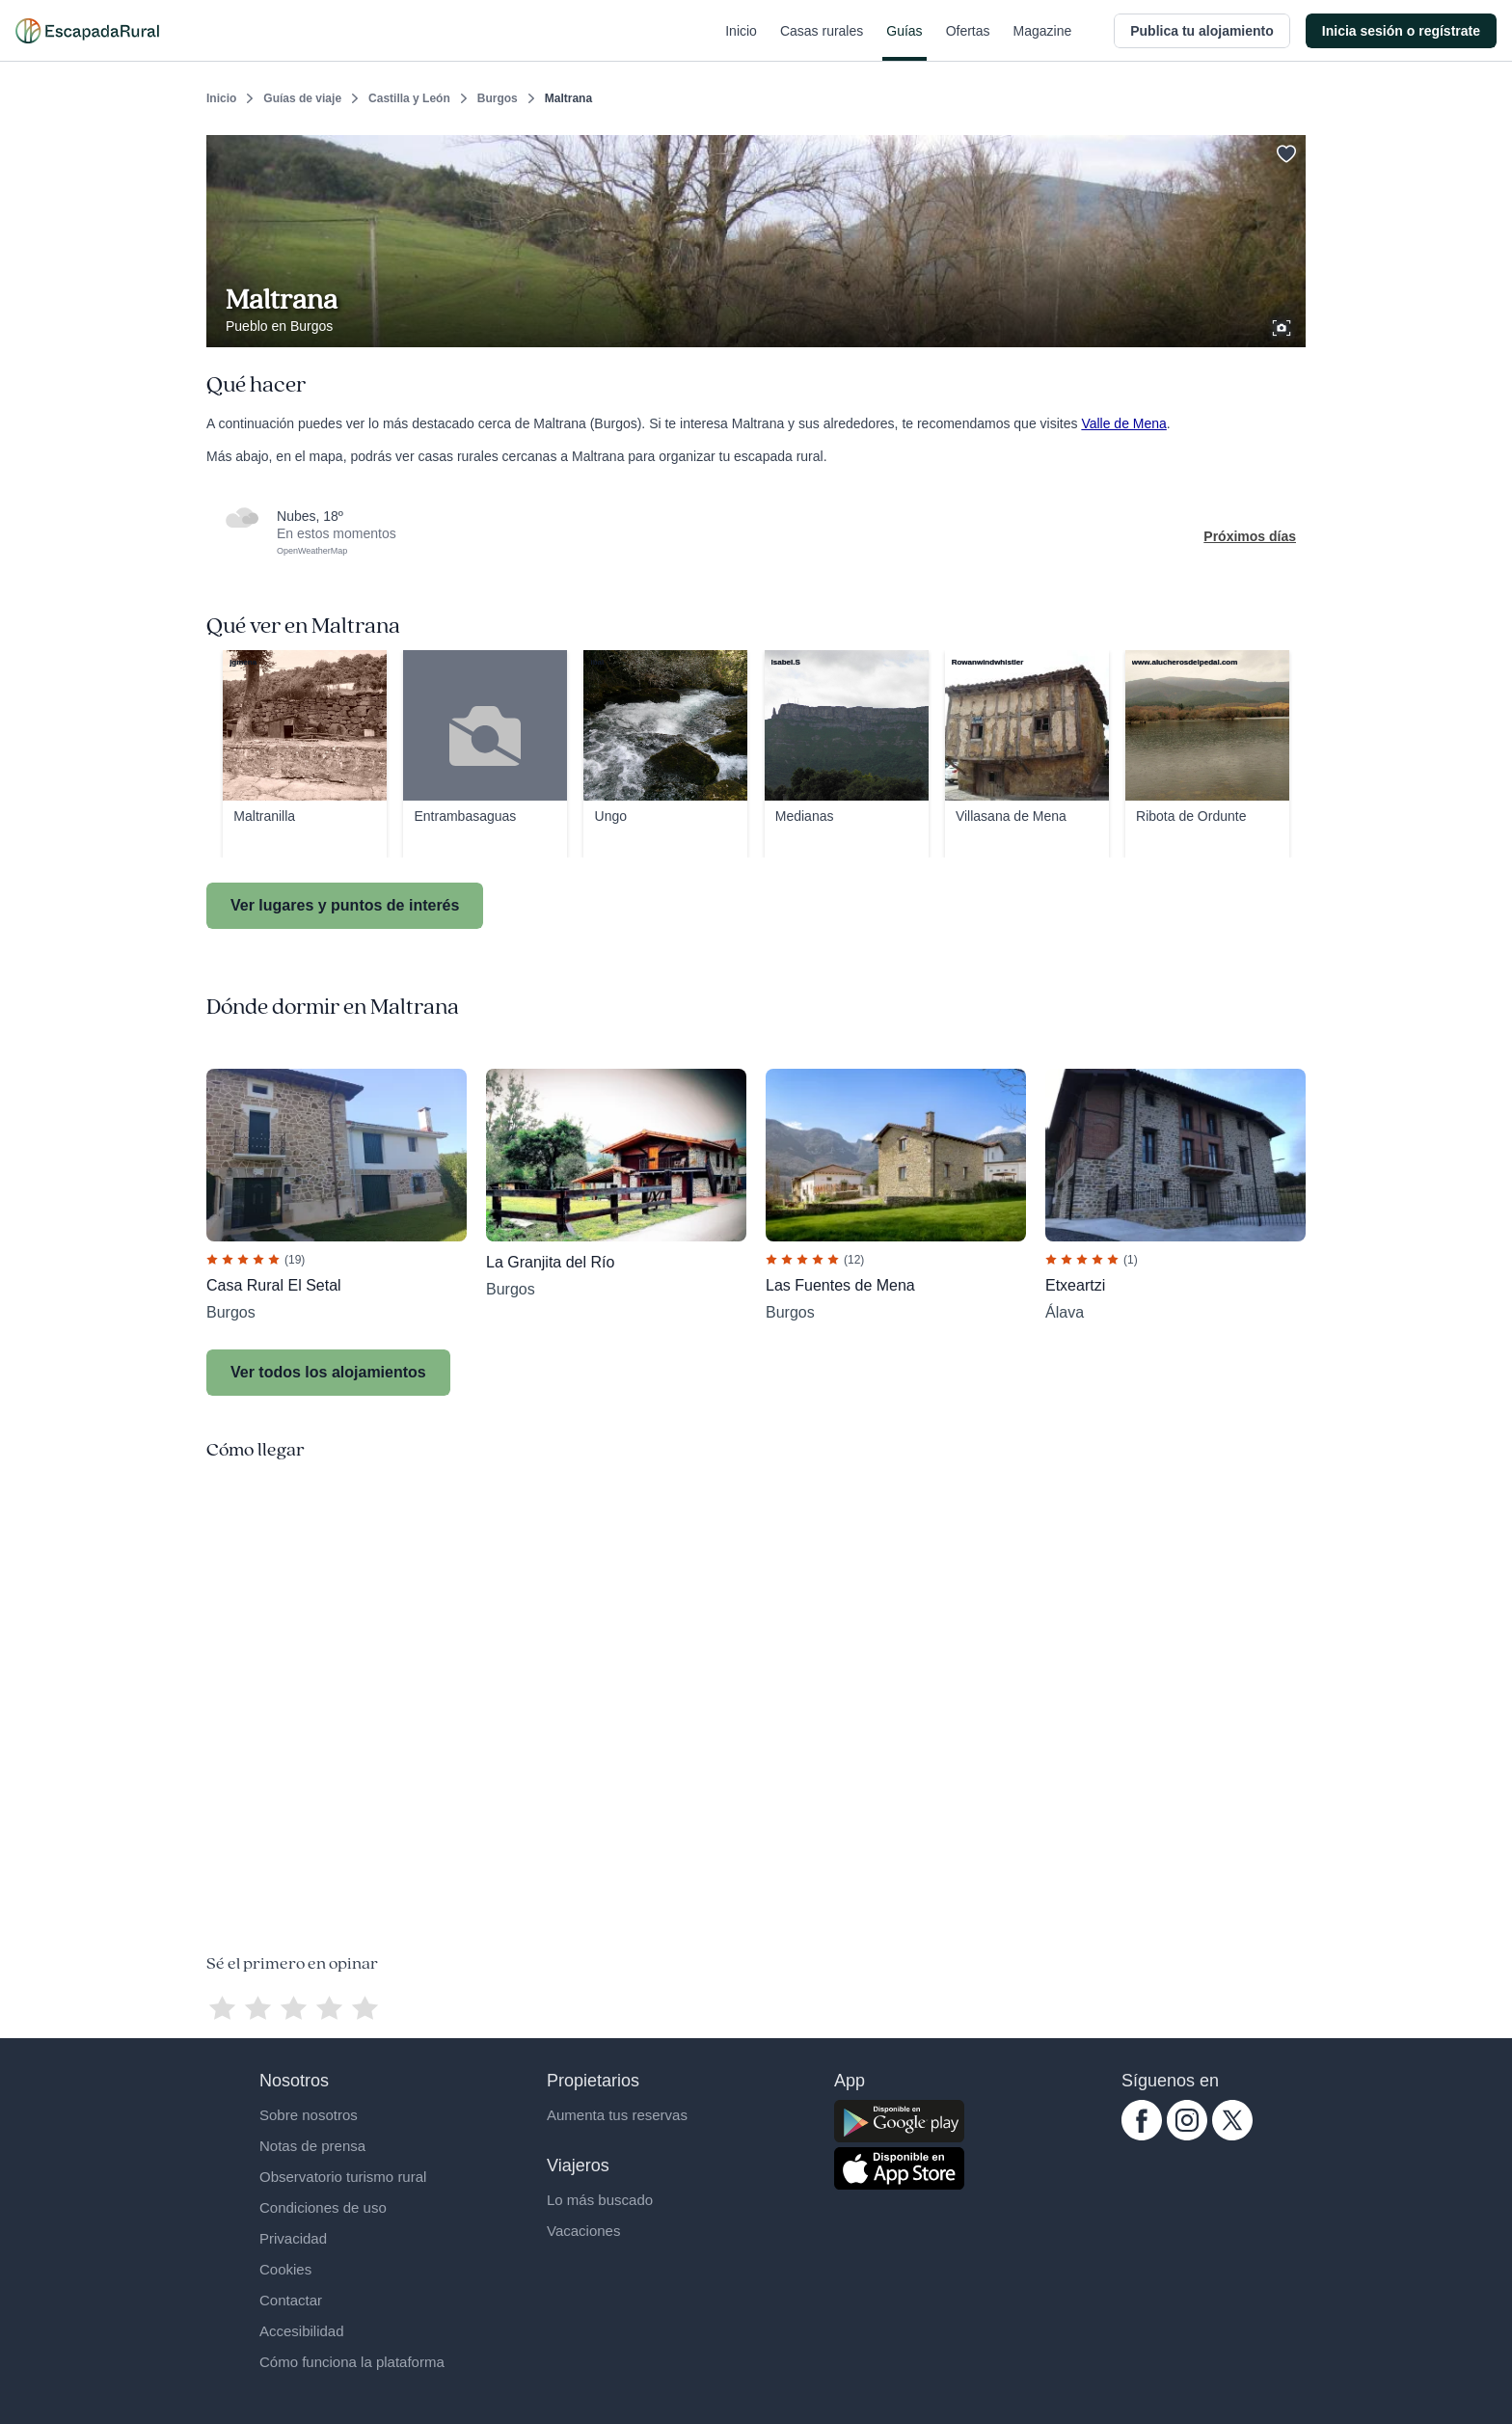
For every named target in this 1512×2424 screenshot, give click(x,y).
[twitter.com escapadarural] (1232, 2135)
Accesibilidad (301, 2331)
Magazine (1043, 42)
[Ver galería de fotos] (1283, 325)
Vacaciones (583, 2230)
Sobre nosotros (308, 2115)
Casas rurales (821, 42)
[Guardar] (1284, 150)
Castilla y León (409, 98)
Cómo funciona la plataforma (352, 2362)
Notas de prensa (312, 2146)
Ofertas (968, 42)
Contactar (290, 2300)
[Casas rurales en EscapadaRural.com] (87, 30)
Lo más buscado (600, 2200)
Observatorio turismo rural (342, 2176)
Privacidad (293, 2238)
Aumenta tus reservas (617, 2115)
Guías (904, 42)
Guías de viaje (302, 98)
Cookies (285, 2269)
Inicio (741, 42)
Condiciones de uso (323, 2207)
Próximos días (1249, 536)
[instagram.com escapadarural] (1187, 2135)
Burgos (497, 98)
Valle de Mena (1123, 423)
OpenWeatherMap (312, 551)
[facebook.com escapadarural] (1141, 2135)
